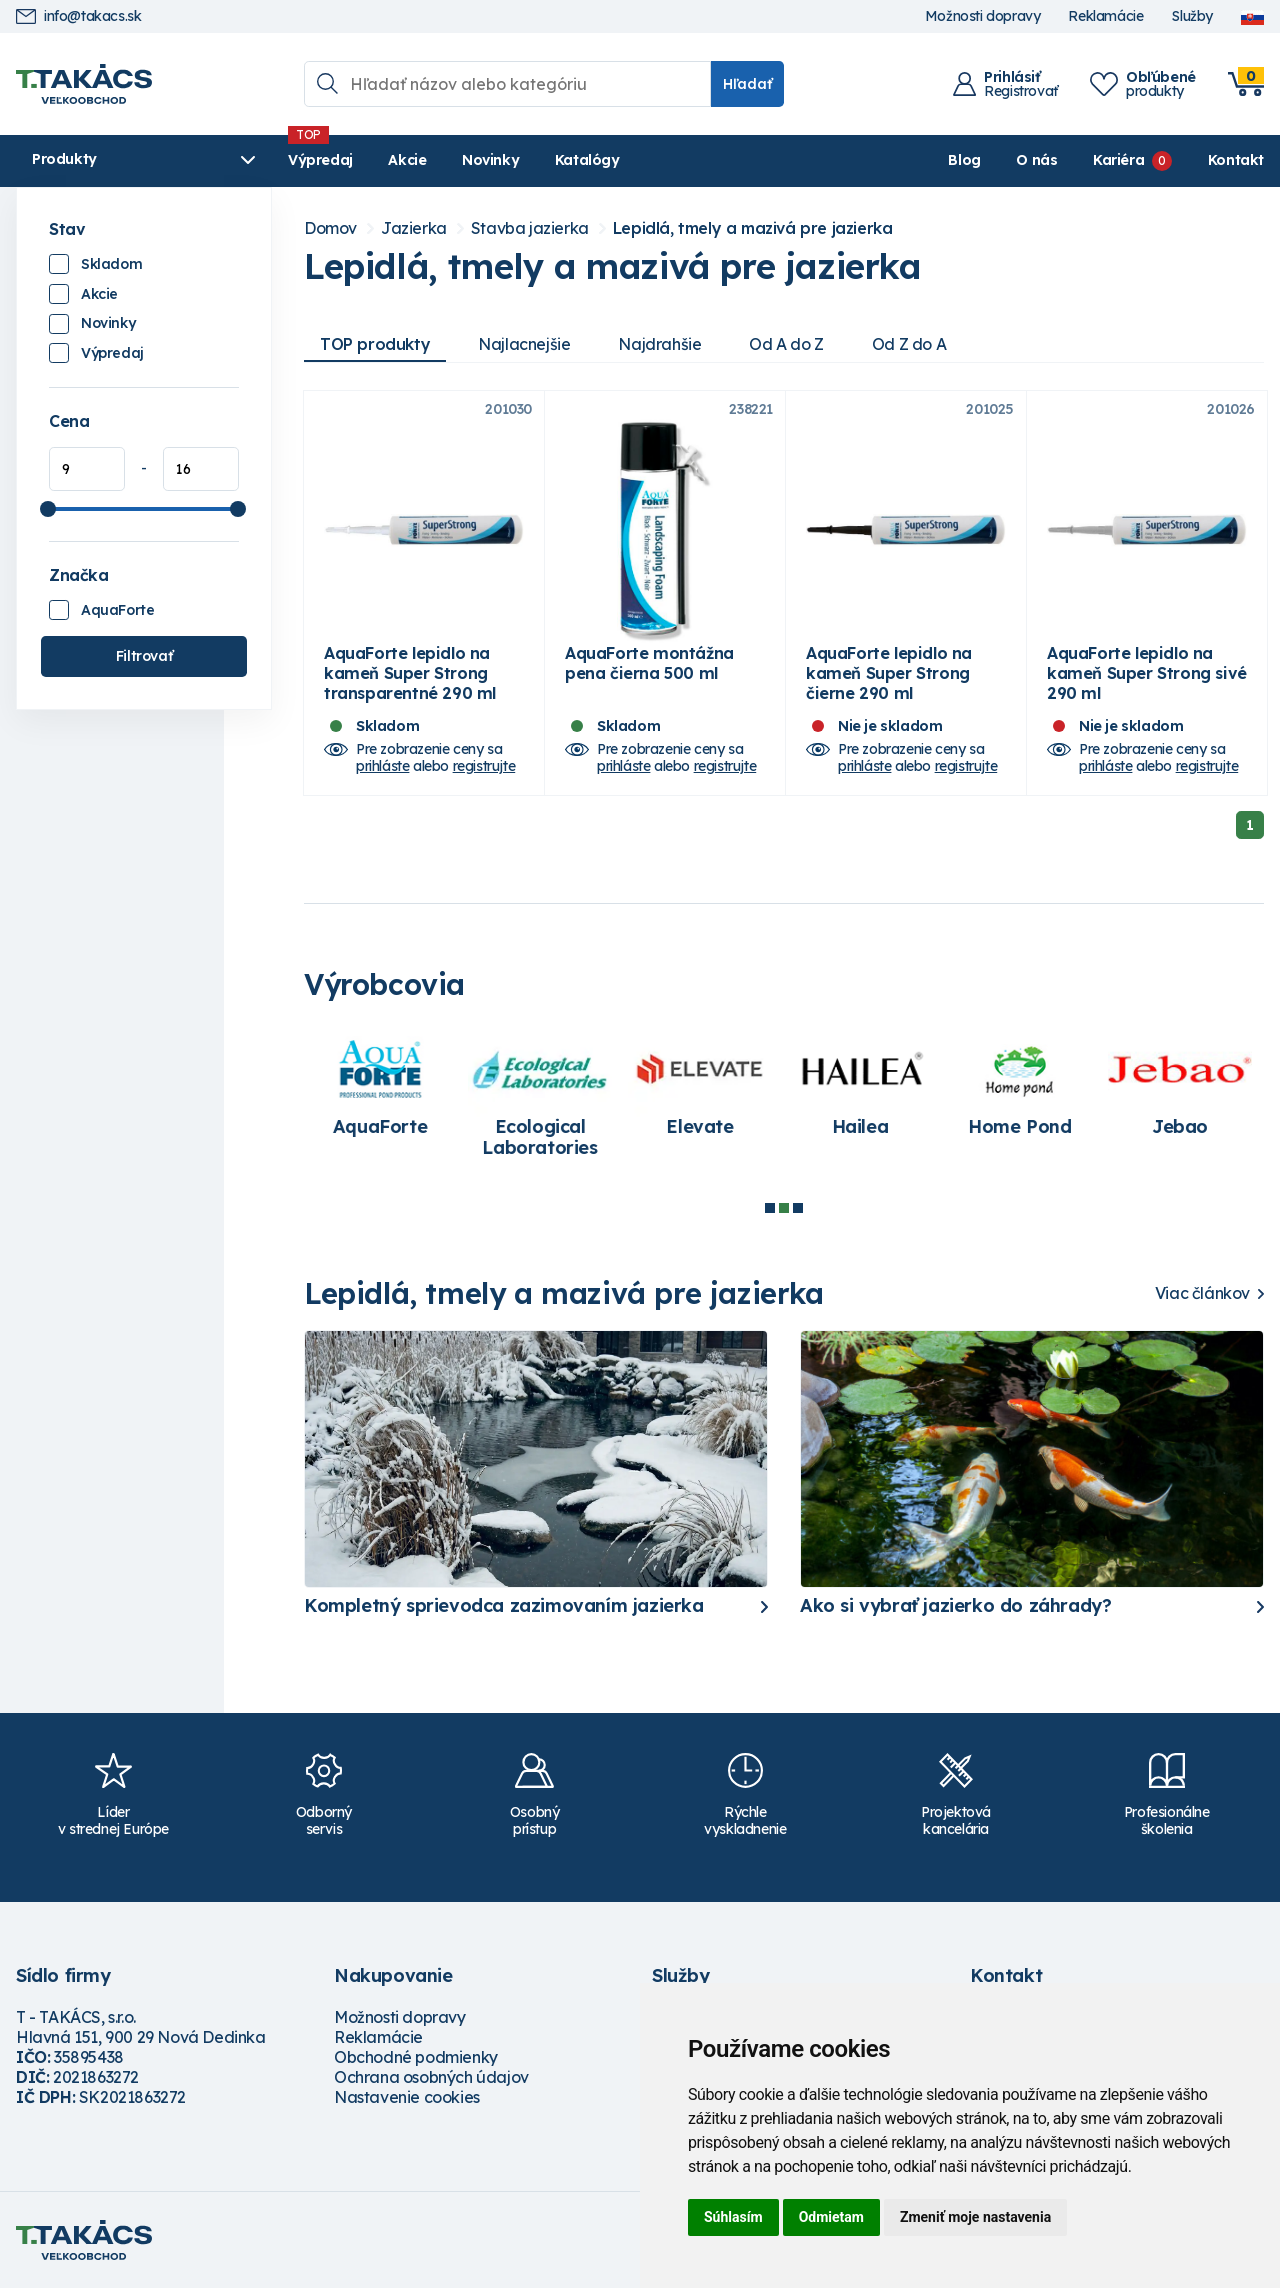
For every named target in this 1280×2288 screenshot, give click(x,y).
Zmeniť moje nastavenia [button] (975, 2217)
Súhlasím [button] (733, 2217)
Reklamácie (1105, 16)
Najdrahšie (659, 344)
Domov (330, 228)
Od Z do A (909, 344)
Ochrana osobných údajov (431, 2077)
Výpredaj (320, 160)
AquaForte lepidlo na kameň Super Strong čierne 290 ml (889, 673)
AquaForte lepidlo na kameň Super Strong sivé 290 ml (1147, 673)
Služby (1192, 16)
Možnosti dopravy (983, 16)
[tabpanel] (384, 1089)
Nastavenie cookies (407, 2097)
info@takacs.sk (78, 16)
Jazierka (414, 228)
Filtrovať (144, 656)
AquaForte (117, 610)
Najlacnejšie (524, 344)
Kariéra (1118, 160)
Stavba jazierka (530, 228)
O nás (1036, 160)
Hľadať (747, 84)
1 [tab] (770, 1208)
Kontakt (1236, 160)
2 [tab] (784, 1208)
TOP (375, 344)
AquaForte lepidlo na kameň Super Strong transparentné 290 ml (410, 673)
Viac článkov (1202, 1293)
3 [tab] (798, 1208)
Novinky (490, 160)
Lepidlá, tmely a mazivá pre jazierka (753, 228)
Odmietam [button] (831, 2217)
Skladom (111, 264)
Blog (964, 160)
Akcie (407, 160)
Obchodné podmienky (416, 2057)
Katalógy (587, 160)
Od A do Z (786, 344)
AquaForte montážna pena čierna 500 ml (649, 663)
